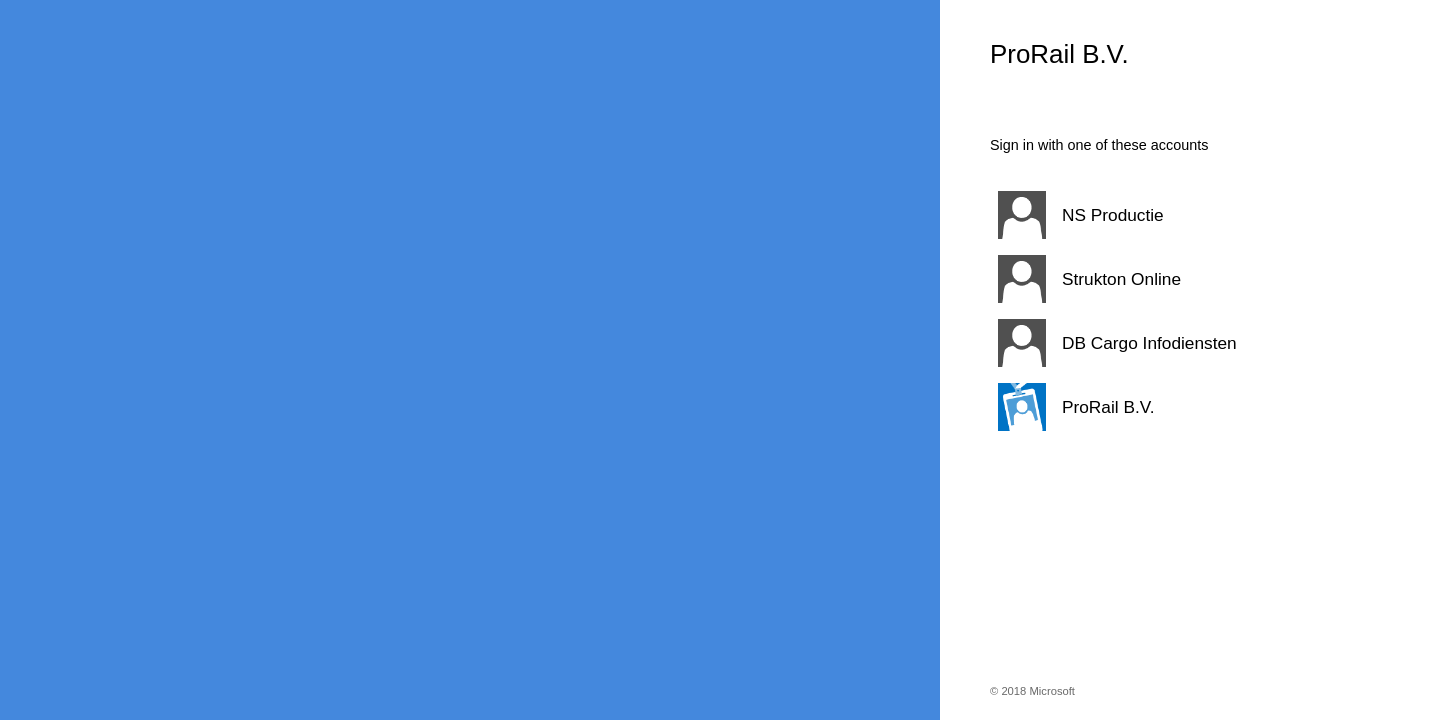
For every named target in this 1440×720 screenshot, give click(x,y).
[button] (1165, 215)
